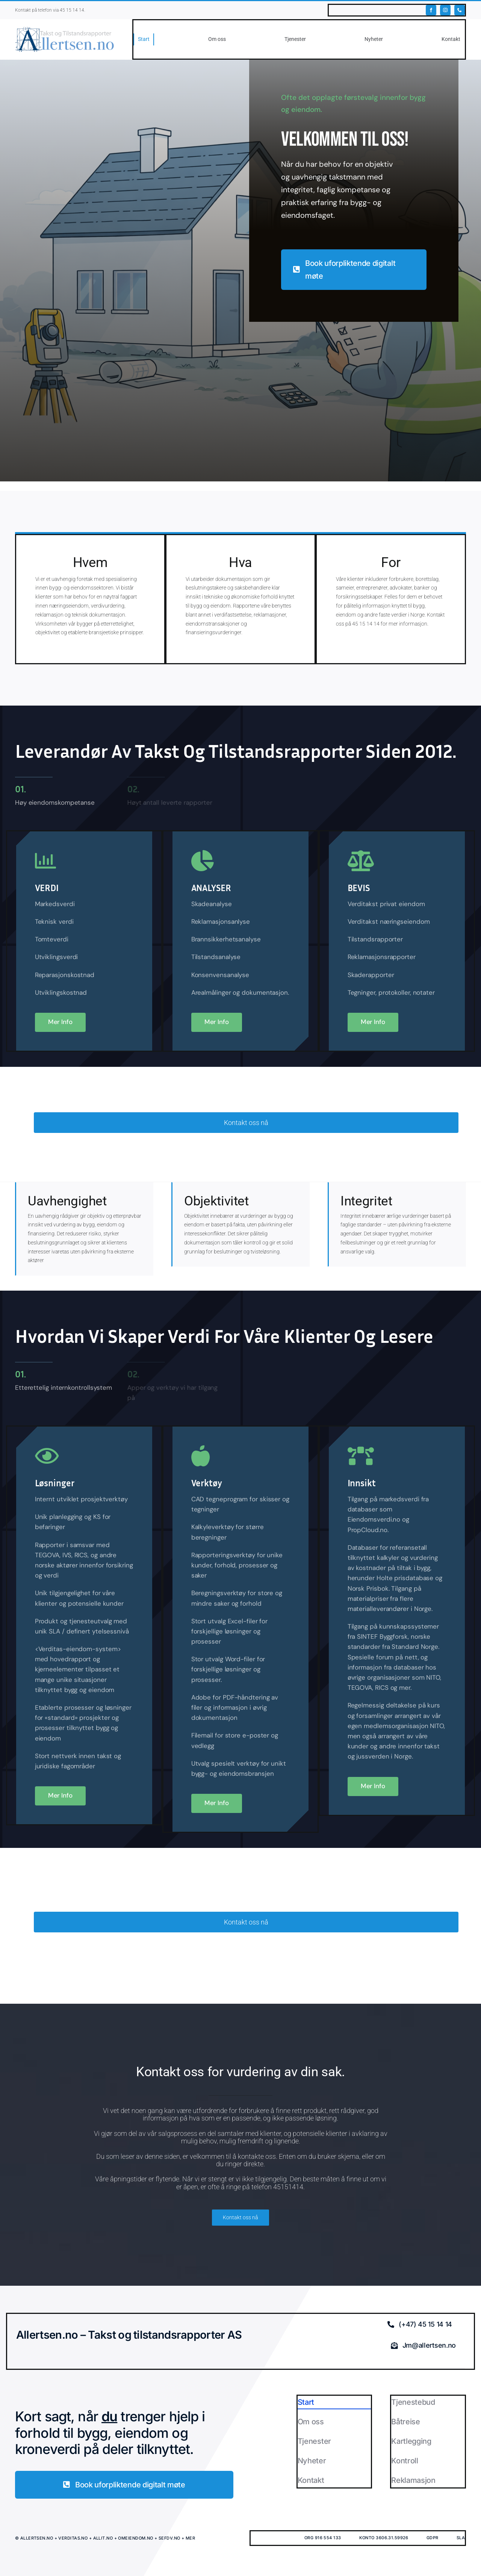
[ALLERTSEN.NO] (64, 29)
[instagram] (445, 10)
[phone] (459, 10)
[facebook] (431, 10)
